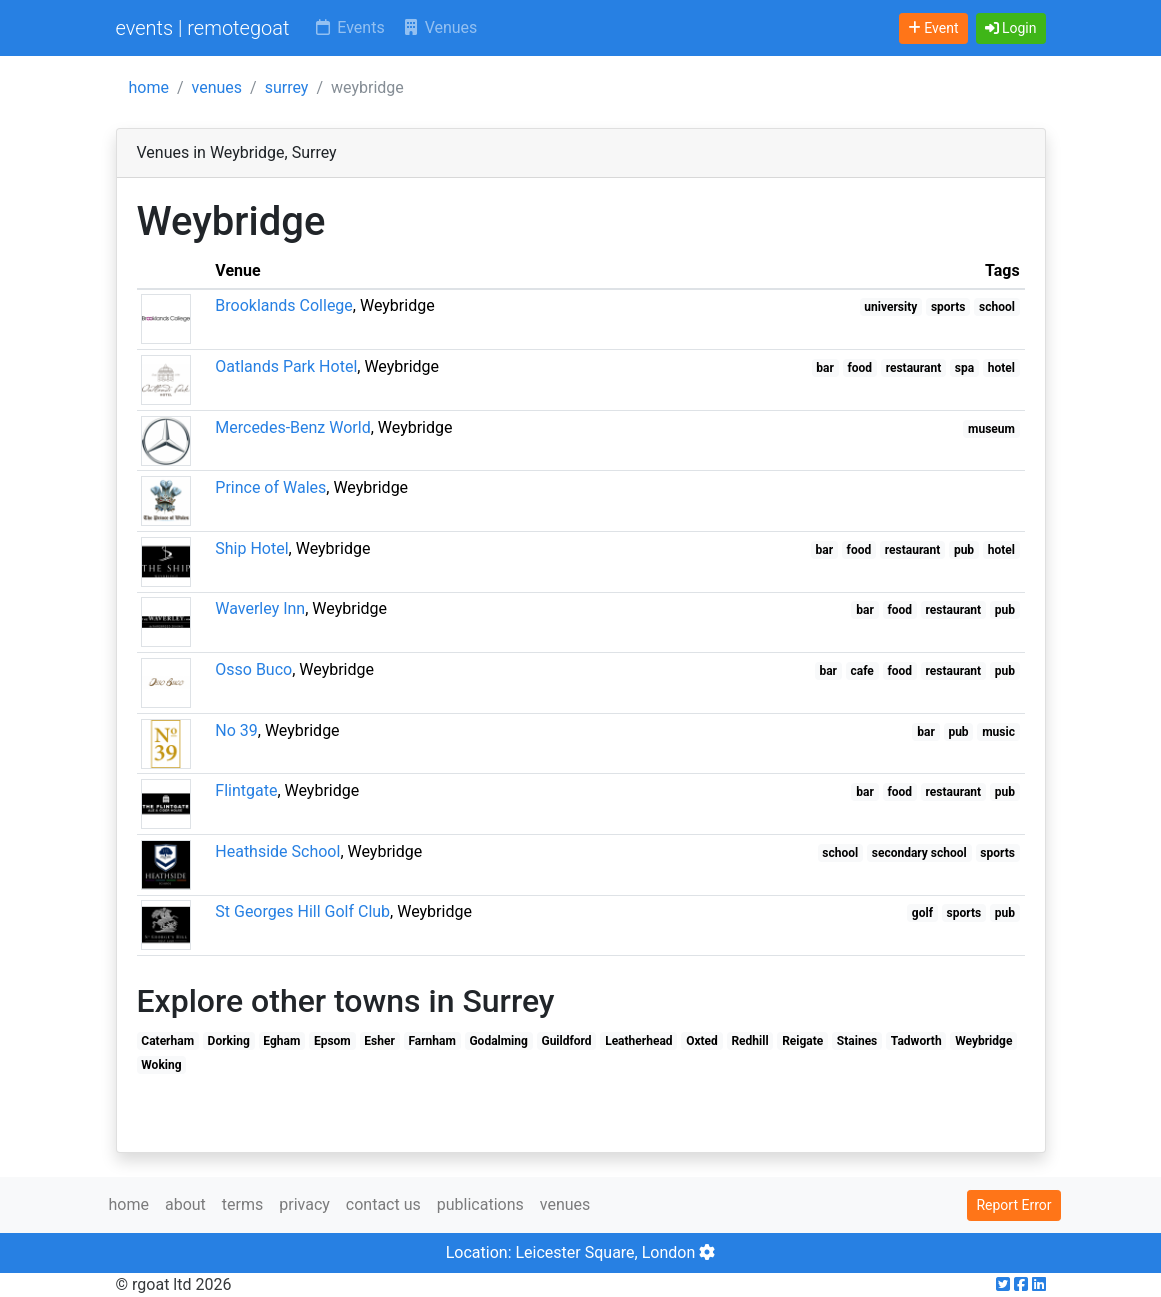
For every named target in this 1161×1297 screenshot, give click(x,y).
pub (964, 550)
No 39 (236, 730)
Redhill (749, 1041)
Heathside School (277, 851)
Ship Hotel (251, 548)
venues (217, 87)
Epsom (332, 1041)
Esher (379, 1041)
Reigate (802, 1041)
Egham (281, 1041)
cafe (862, 671)
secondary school (919, 853)
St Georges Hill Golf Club (302, 911)
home (149, 87)
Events (348, 27)
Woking (161, 1065)
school (997, 307)
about (185, 1204)
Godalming (498, 1041)
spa (964, 368)
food (860, 368)
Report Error (1013, 1205)
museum (991, 429)
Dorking (229, 1041)
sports (948, 307)
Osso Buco (253, 669)
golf (922, 913)
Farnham (431, 1041)
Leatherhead (638, 1041)
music (998, 732)
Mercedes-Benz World (292, 427)
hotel (1001, 368)
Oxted (702, 1041)
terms (242, 1204)
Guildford (566, 1041)
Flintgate (246, 790)
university (890, 307)
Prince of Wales (270, 487)
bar (825, 368)
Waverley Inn (260, 608)
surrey (287, 87)
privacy (304, 1204)
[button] (1011, 28)
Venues (439, 27)
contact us (383, 1204)
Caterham (167, 1041)
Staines (857, 1041)
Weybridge (983, 1041)
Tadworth (916, 1041)
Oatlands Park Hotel (286, 366)
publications (480, 1204)
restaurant (914, 368)
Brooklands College (284, 305)
